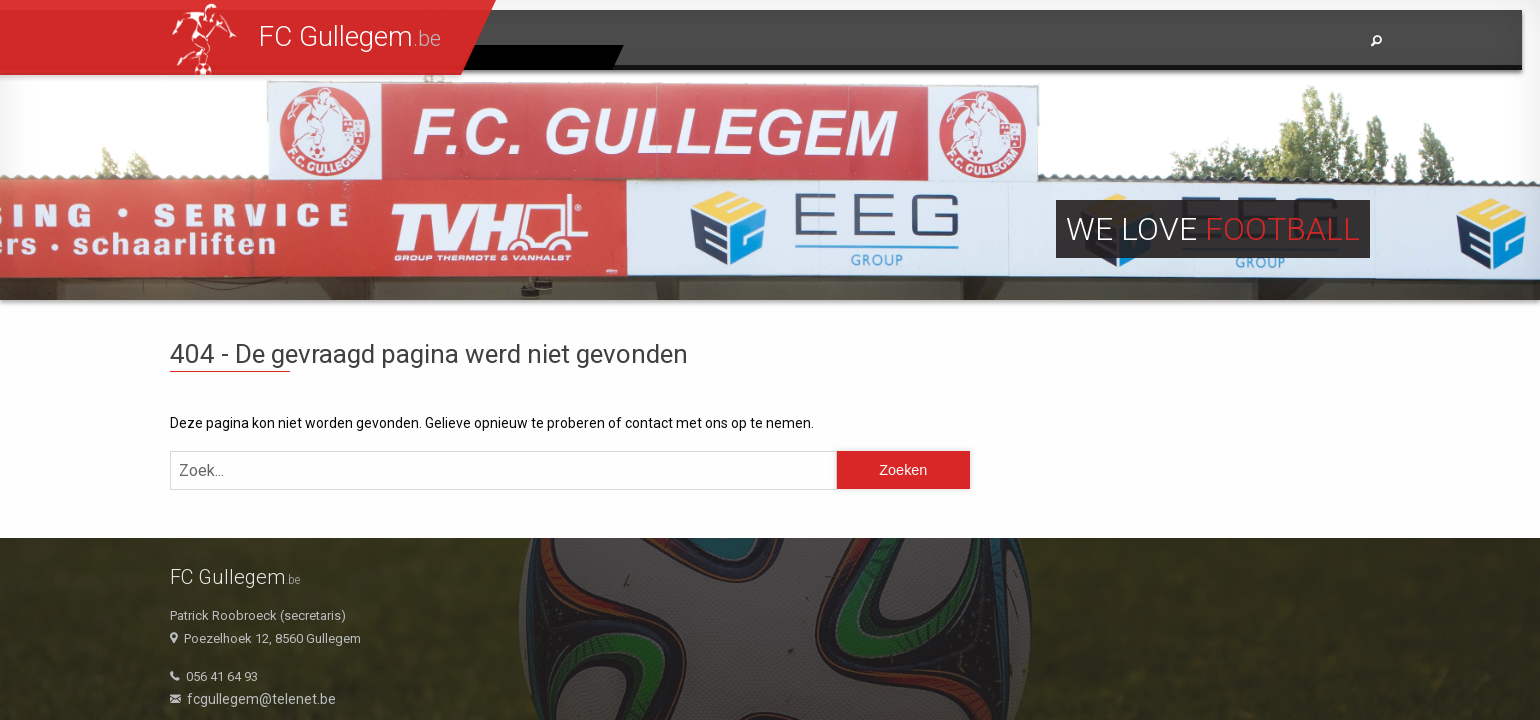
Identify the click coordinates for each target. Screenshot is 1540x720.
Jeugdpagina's (542, 57)
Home (938, 41)
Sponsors (1225, 41)
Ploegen (1118, 41)
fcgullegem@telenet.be (261, 699)
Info (1316, 41)
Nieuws (1023, 41)
